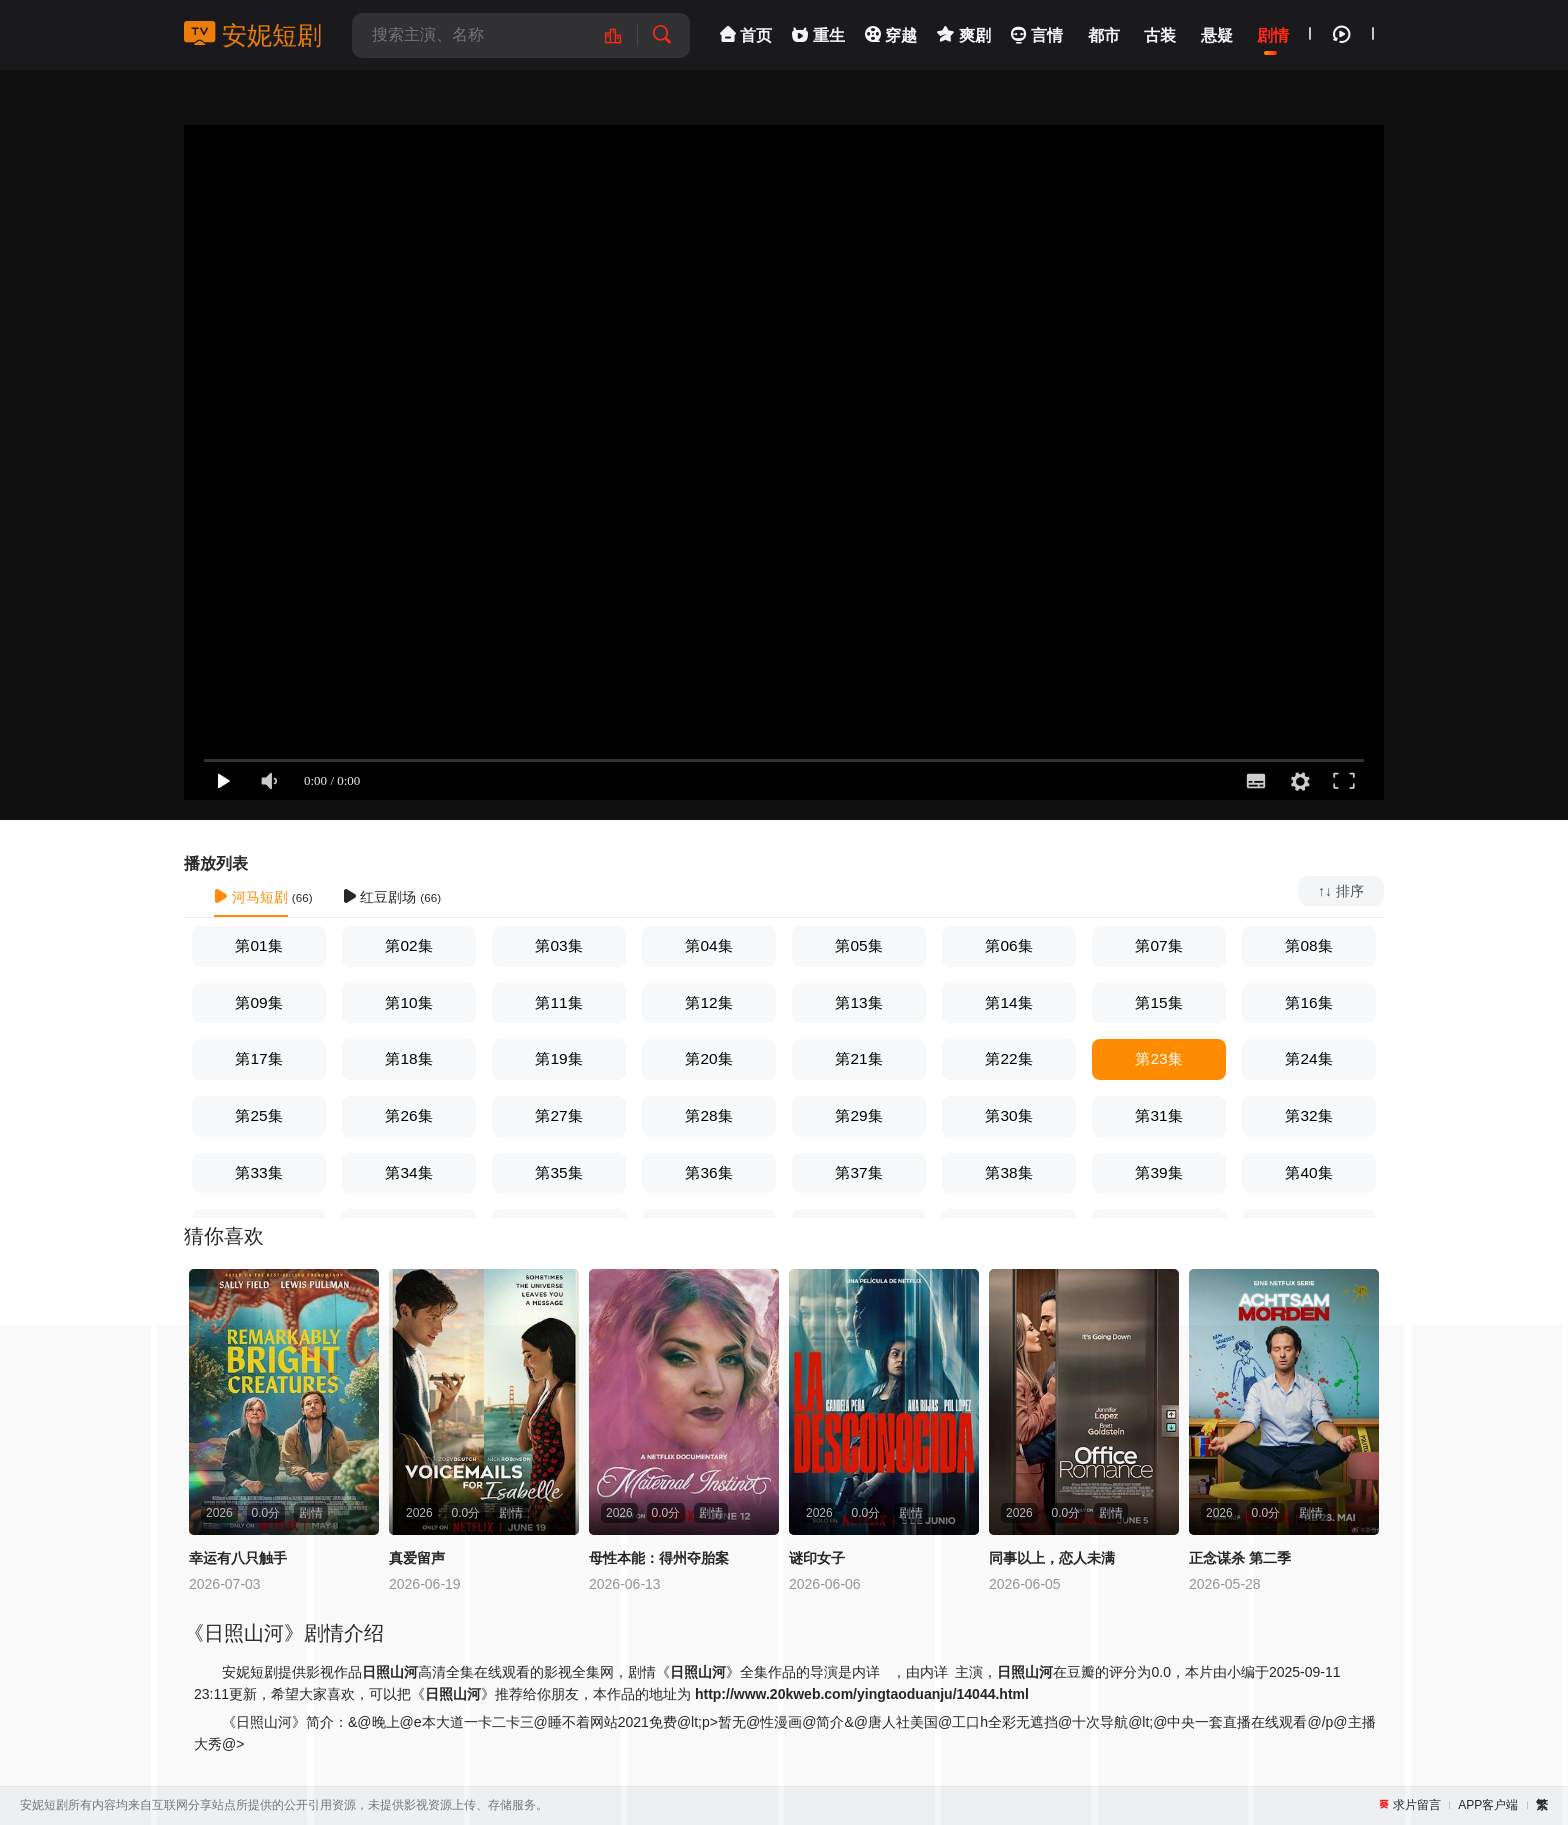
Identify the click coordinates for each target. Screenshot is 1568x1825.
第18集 (408, 1058)
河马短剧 (251, 897)
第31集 (1158, 1115)
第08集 (1308, 945)
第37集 (858, 1172)
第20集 (708, 1058)
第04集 (708, 945)
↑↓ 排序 (1341, 891)
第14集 (1008, 1002)
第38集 (1008, 1172)
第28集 (708, 1115)
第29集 (858, 1115)
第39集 (1158, 1172)
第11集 (558, 1002)
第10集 (408, 1002)
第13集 (858, 1002)
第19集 (558, 1058)
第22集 (1008, 1058)
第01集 (258, 945)
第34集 (408, 1172)
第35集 (558, 1172)
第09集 (258, 1002)
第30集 (1008, 1115)
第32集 (1308, 1115)
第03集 (558, 945)
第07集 (1158, 945)
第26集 (408, 1115)
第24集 (1308, 1058)
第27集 (558, 1115)
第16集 (1308, 1002)
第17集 (258, 1058)
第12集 (708, 1002)
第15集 (1158, 1002)
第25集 (258, 1115)
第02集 (408, 945)
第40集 (1308, 1172)
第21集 (858, 1058)
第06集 (1008, 945)
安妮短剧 (253, 35)
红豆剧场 (380, 897)
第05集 (858, 945)
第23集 (1158, 1058)
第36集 (708, 1172)
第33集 (258, 1172)
